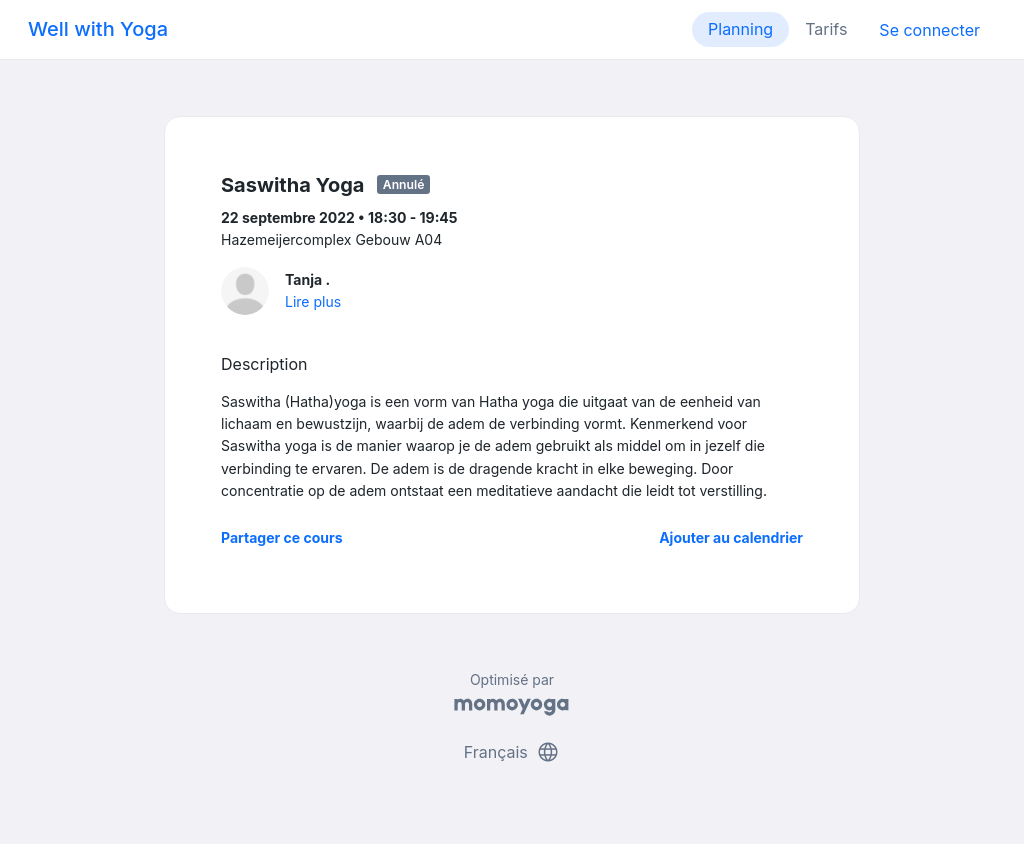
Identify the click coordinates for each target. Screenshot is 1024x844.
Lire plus (313, 301)
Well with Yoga (98, 29)
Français (512, 752)
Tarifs (826, 29)
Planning (740, 29)
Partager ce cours (282, 537)
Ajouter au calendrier (731, 537)
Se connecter (929, 30)
